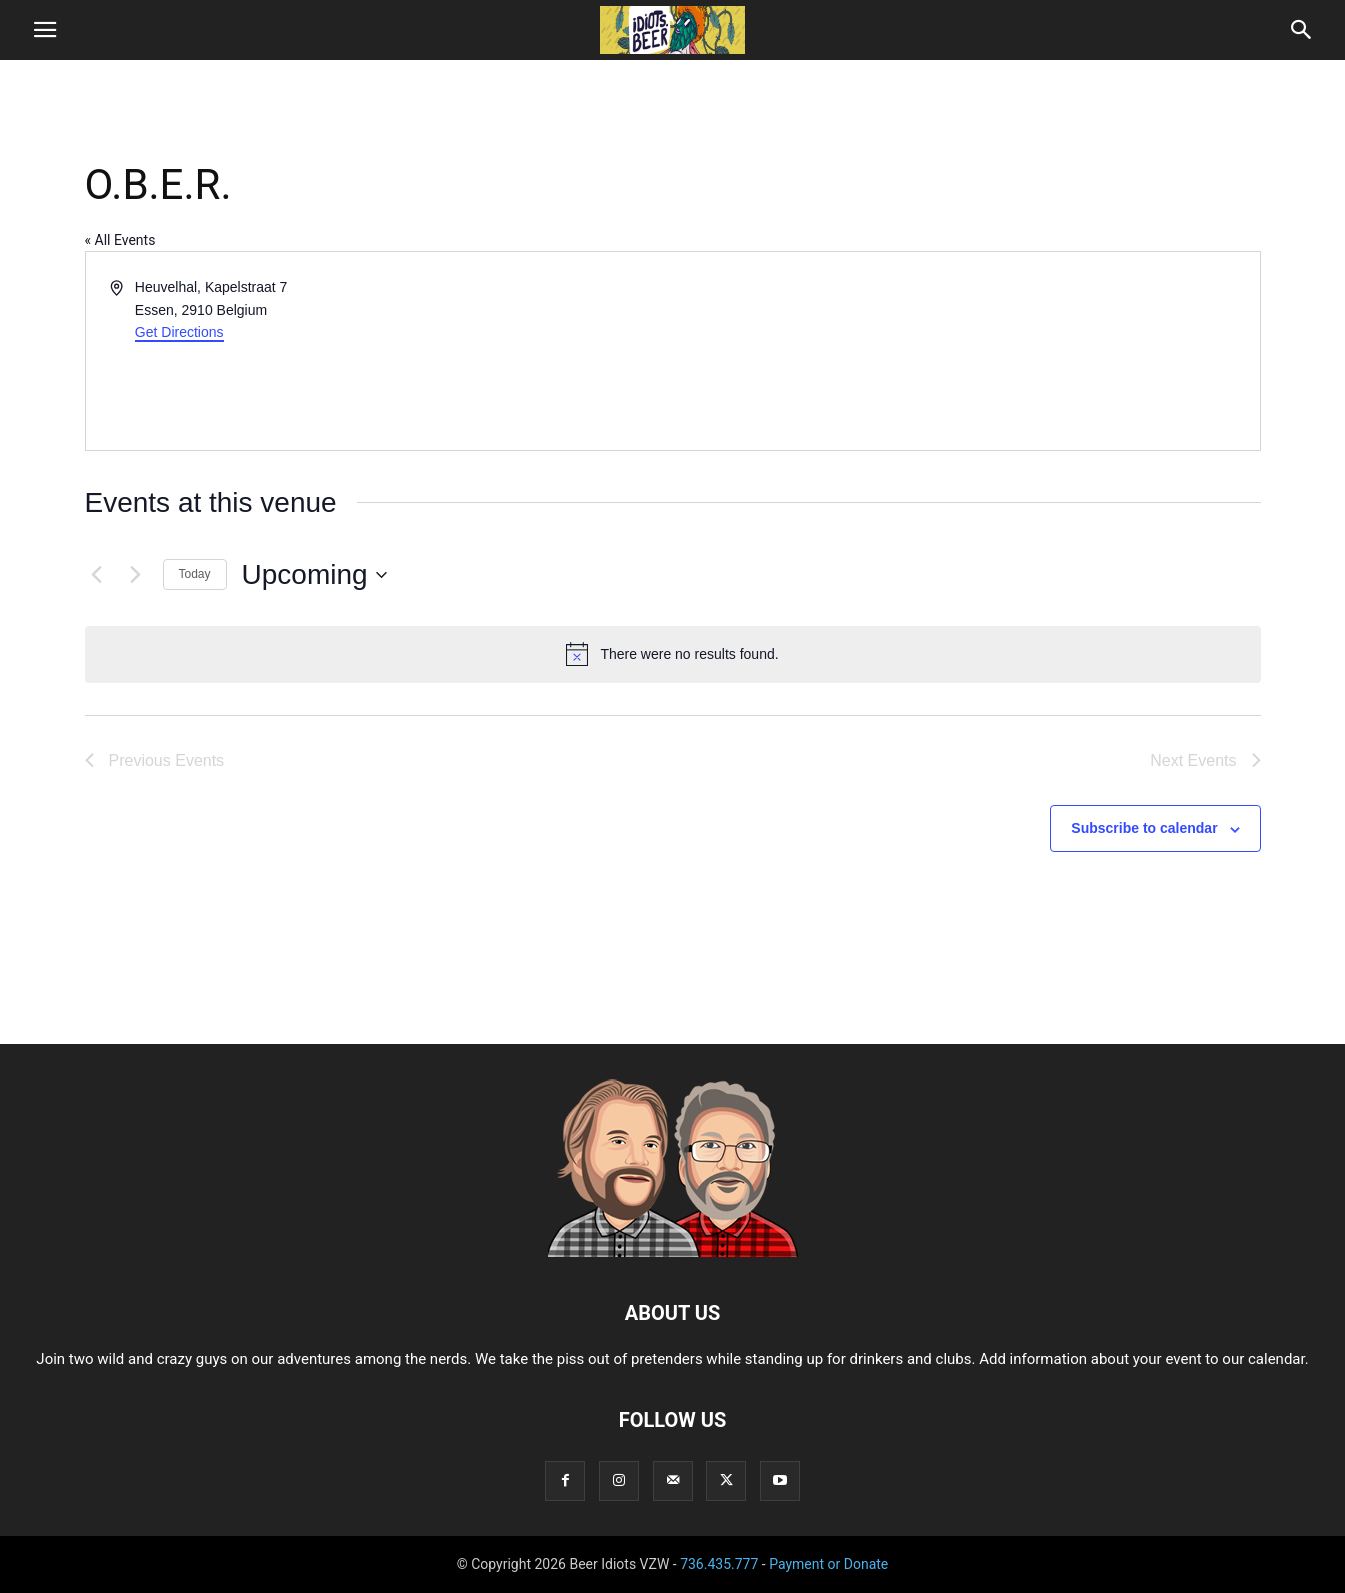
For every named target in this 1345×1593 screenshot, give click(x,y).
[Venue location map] (965, 351)
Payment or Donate (828, 1564)
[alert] (673, 654)
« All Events (120, 240)
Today (195, 574)
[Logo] (673, 1252)
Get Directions (179, 332)
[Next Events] (136, 575)
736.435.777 (719, 1564)
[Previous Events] (97, 575)
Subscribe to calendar (1144, 828)
